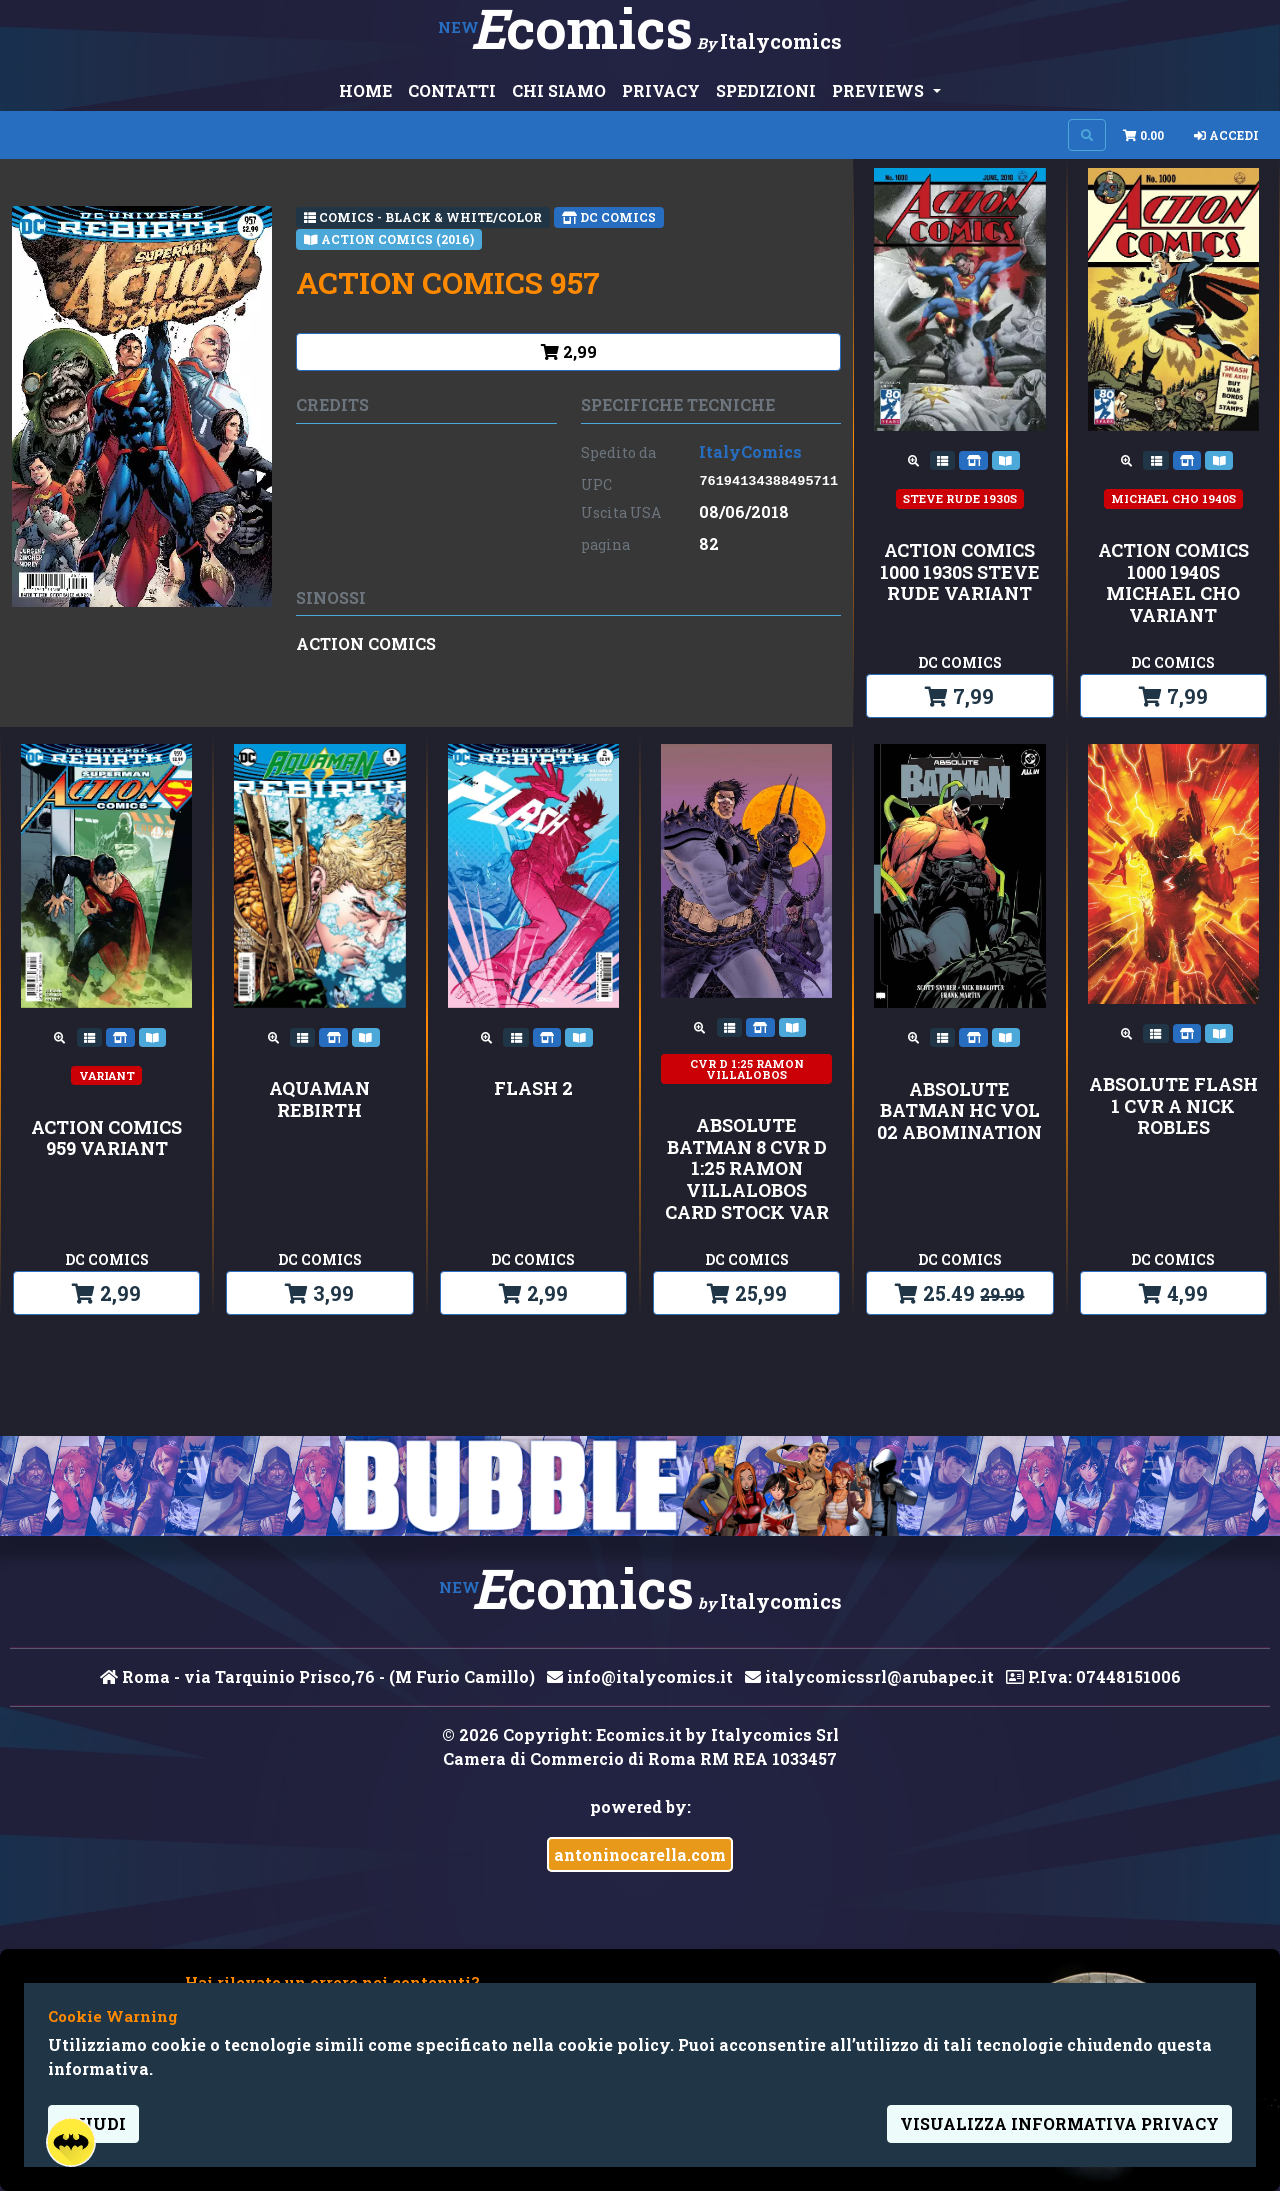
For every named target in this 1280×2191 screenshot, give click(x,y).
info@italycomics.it (640, 1676)
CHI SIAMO (559, 90)
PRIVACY (661, 90)
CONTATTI (452, 90)
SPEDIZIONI (766, 90)
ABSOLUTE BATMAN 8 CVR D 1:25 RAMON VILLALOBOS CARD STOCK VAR (747, 1169)
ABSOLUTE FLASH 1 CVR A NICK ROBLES (1173, 1106)
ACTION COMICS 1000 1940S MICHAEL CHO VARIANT (1173, 583)
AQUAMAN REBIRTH (319, 1099)
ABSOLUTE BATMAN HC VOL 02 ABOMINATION (959, 1111)
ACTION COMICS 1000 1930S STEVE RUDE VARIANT (960, 572)
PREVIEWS (880, 90)
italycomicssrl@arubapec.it (869, 1676)
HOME (365, 90)
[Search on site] (1087, 135)
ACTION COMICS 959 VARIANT (106, 1138)
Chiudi (93, 2123)
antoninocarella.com (640, 1854)
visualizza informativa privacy (1059, 2123)
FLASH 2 (533, 1089)
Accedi (1226, 135)
